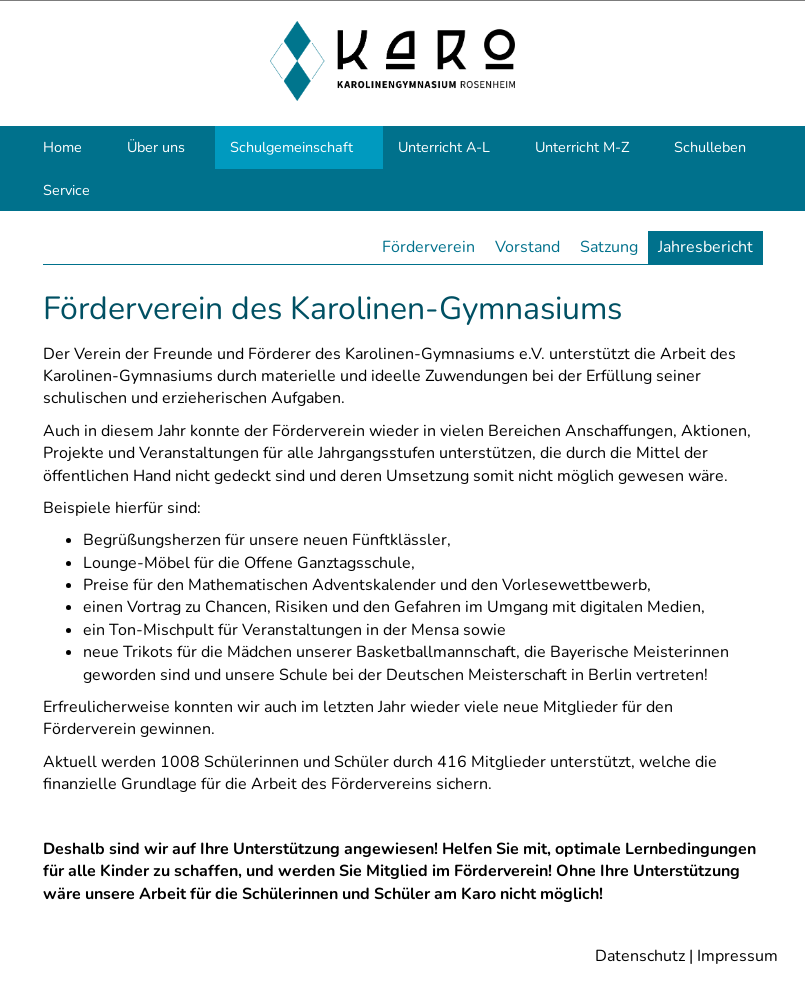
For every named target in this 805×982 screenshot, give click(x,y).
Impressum (737, 956)
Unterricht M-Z (582, 147)
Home (62, 147)
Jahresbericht (705, 247)
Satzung (609, 247)
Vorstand (527, 247)
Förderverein (428, 247)
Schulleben (710, 147)
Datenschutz (640, 956)
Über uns (156, 147)
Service (66, 190)
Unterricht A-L (444, 147)
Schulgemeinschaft (291, 147)
